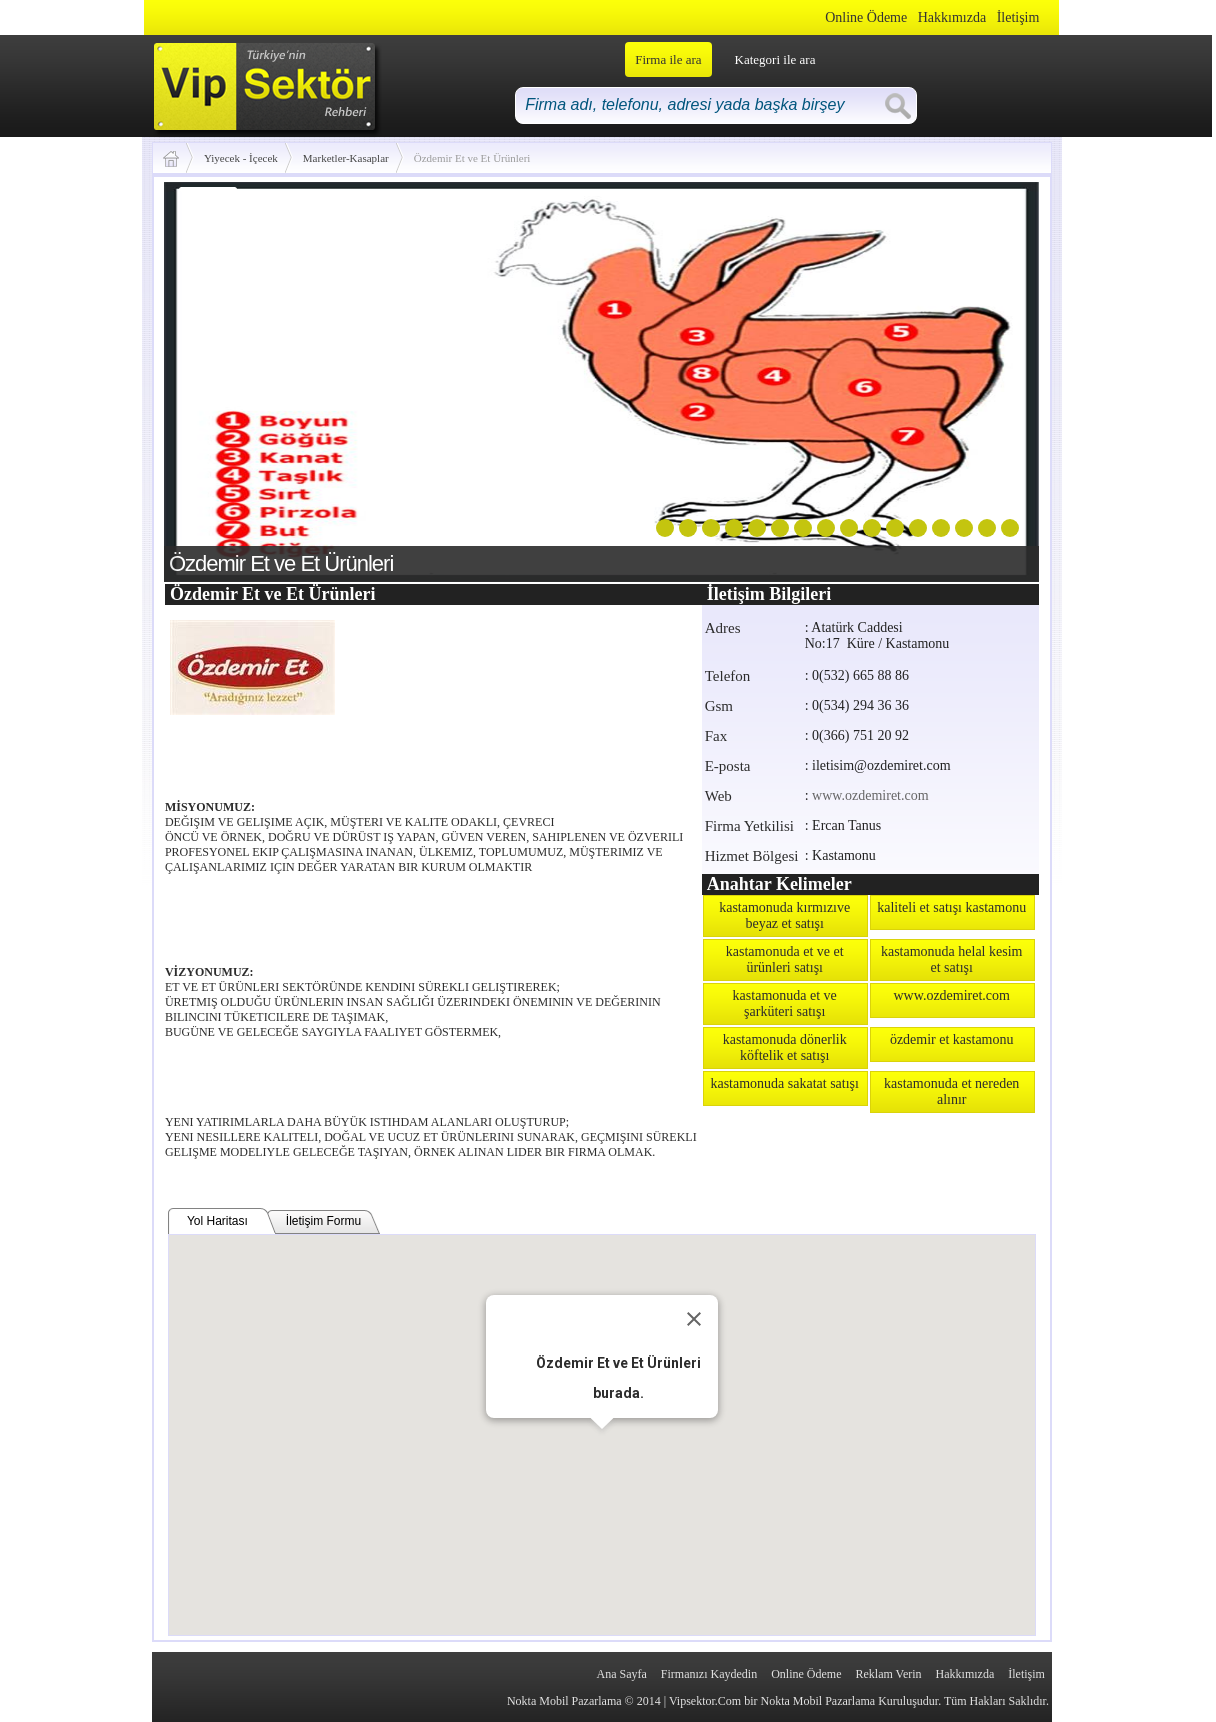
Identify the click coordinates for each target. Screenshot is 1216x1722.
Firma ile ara (668, 59)
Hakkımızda (952, 17)
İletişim (1018, 17)
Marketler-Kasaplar (346, 158)
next (983, 378)
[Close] (694, 1319)
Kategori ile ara (775, 59)
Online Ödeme (866, 17)
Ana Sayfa (622, 1674)
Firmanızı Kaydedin (709, 1674)
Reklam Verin (888, 1674)
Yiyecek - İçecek (241, 158)
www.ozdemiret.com (870, 795)
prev (220, 378)
